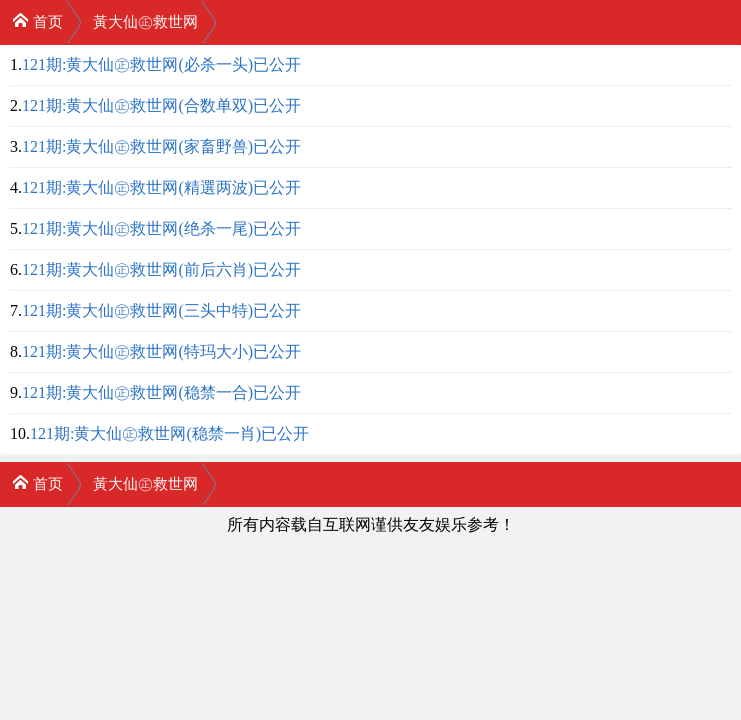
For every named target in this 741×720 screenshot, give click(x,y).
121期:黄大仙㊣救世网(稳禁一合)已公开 (161, 392)
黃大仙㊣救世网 (145, 22)
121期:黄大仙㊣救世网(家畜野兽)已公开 (161, 146)
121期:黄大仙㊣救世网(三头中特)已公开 (161, 310)
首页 (37, 20)
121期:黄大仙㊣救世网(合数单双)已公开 (161, 105)
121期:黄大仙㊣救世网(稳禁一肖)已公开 (169, 433)
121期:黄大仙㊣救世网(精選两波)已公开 (161, 187)
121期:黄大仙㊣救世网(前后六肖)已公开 (161, 269)
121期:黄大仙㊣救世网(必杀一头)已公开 (161, 64)
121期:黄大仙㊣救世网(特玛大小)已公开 (161, 351)
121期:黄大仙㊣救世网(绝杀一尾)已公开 (161, 228)
